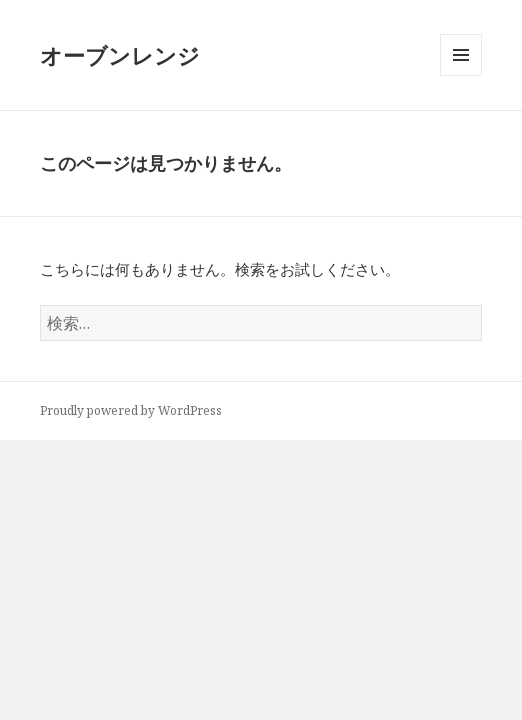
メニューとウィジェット (461, 75)
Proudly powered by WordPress (131, 410)
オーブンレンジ (120, 55)
